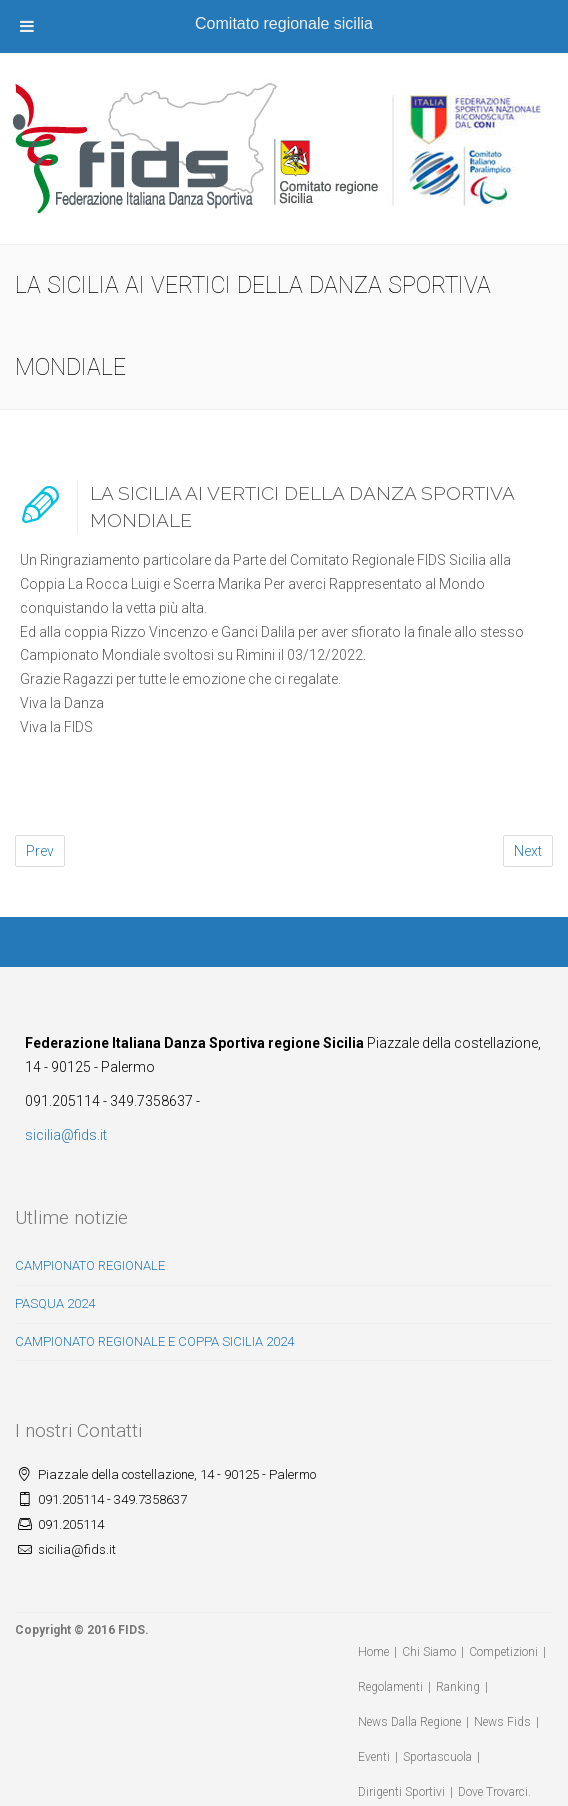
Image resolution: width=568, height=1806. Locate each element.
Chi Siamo (429, 1652)
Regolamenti (390, 1687)
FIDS (131, 1630)
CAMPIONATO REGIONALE (90, 1265)
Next (528, 851)
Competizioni (503, 1652)
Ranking (458, 1687)
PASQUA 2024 (55, 1303)
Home (373, 1652)
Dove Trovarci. (494, 1792)
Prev (40, 851)
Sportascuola (437, 1757)
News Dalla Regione (409, 1722)
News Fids (502, 1722)
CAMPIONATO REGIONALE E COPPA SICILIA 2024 (154, 1341)
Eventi (374, 1757)
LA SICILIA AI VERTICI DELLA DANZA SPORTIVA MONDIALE (302, 506)
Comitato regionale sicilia (284, 23)
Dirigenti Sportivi (401, 1792)
